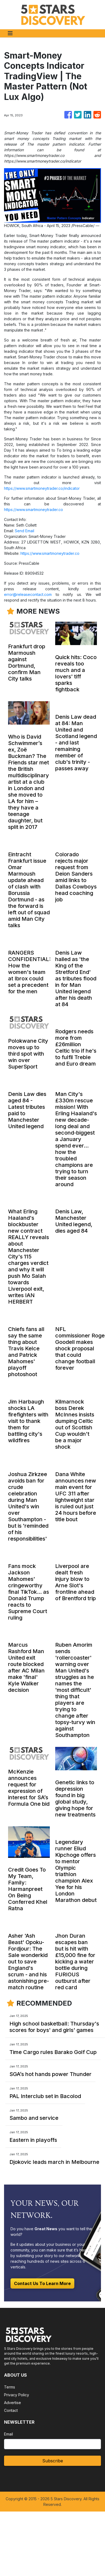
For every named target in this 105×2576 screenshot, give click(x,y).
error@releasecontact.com (28, 594)
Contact (11, 2410)
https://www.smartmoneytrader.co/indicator (42, 488)
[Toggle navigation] (10, 33)
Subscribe (52, 2460)
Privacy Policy (16, 2394)
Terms (9, 2387)
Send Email (24, 530)
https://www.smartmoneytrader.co (33, 509)
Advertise (12, 2402)
